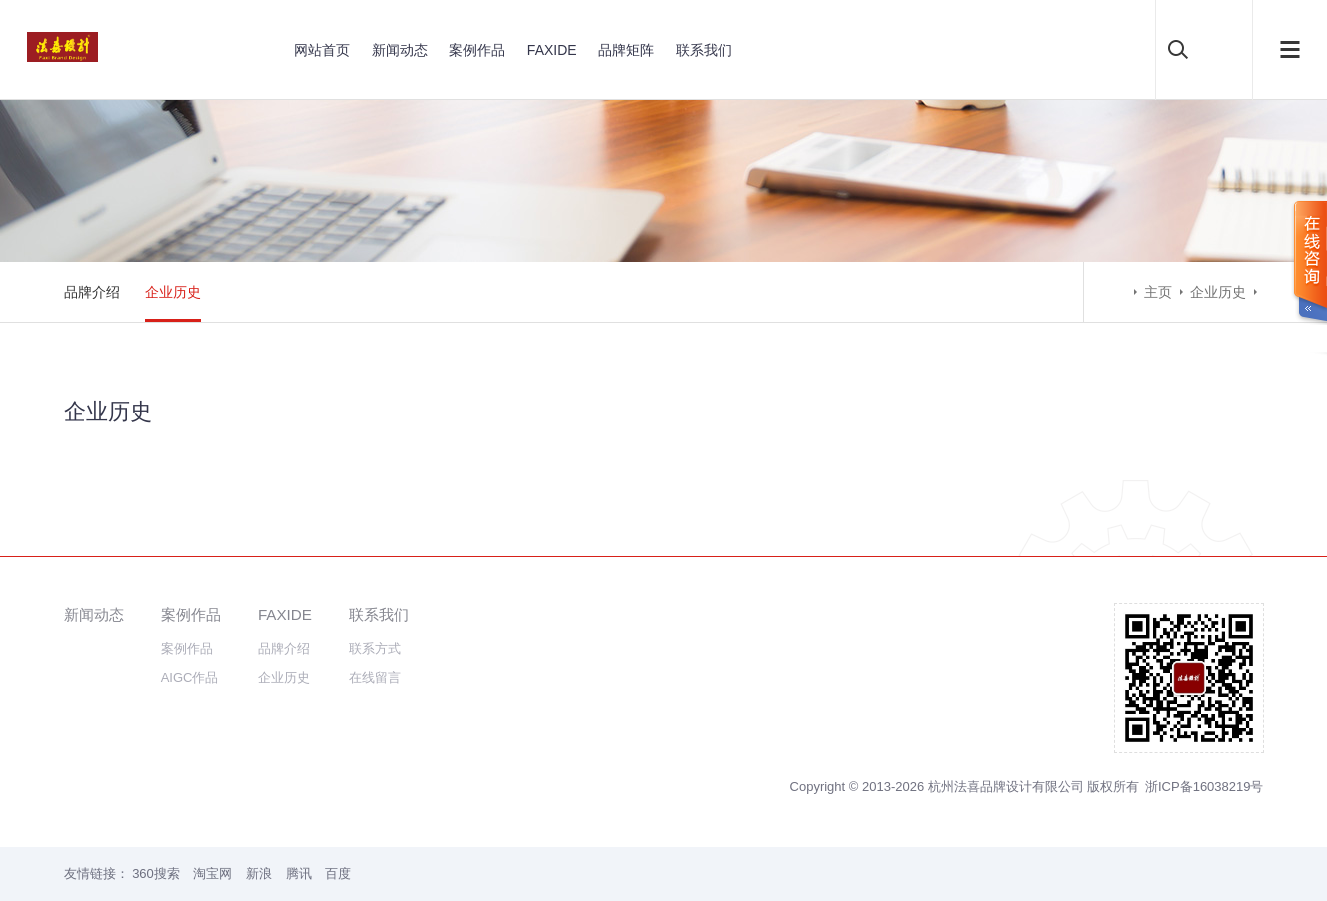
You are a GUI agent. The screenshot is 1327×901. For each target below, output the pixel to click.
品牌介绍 (92, 292)
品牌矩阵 (626, 50)
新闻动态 (400, 50)
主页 (1158, 292)
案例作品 (477, 50)
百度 (338, 873)
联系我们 (704, 50)
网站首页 (322, 50)
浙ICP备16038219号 (1204, 786)
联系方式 (375, 648)
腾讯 (299, 873)
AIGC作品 (190, 677)
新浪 (259, 873)
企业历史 (173, 292)
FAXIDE (552, 50)
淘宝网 (212, 873)
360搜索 (156, 873)
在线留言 (375, 677)
